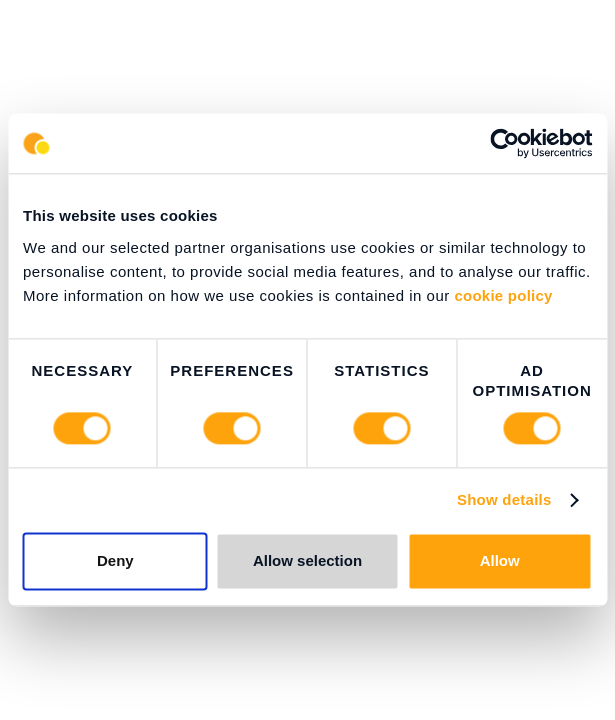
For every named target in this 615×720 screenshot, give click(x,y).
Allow (500, 561)
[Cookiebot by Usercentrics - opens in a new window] (504, 143)
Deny (115, 561)
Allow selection (307, 561)
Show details (504, 500)
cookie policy (503, 295)
